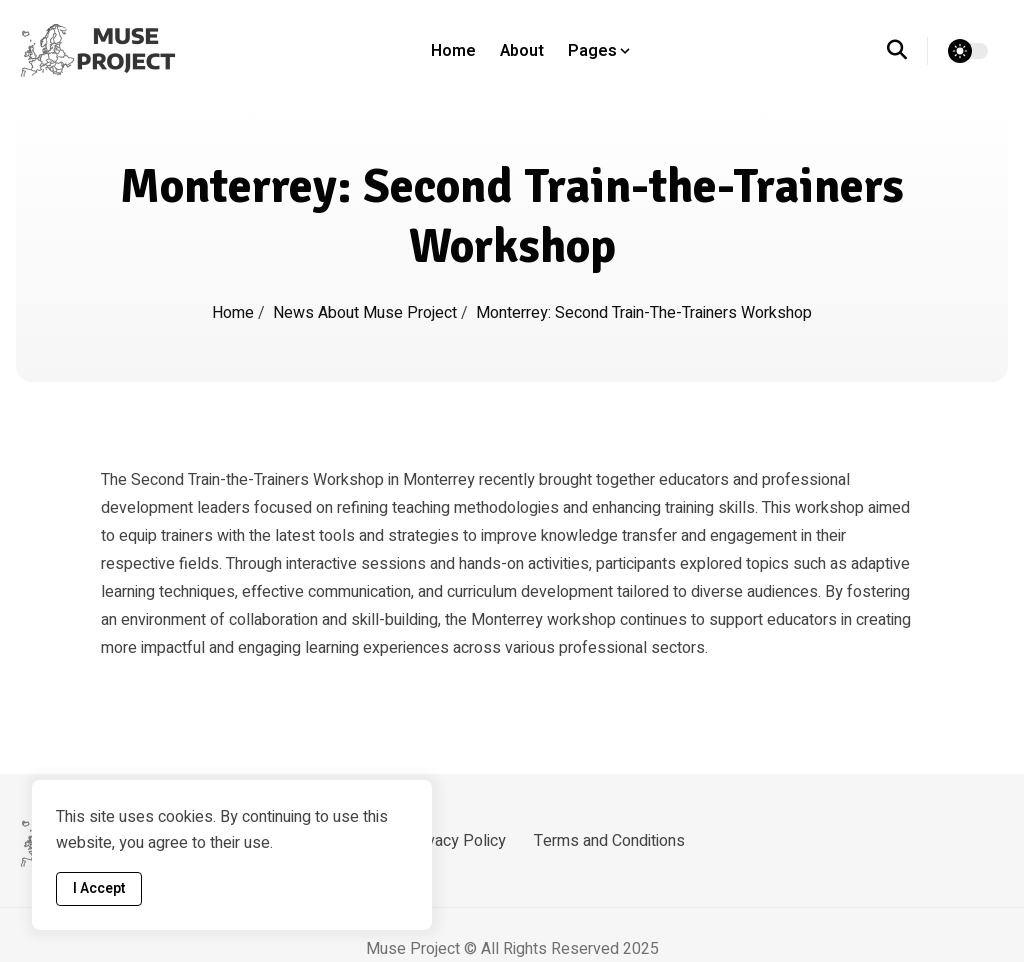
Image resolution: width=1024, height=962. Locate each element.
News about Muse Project (367, 313)
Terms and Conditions (609, 841)
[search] (907, 51)
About (522, 51)
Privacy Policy (457, 841)
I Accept (99, 888)
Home (453, 51)
